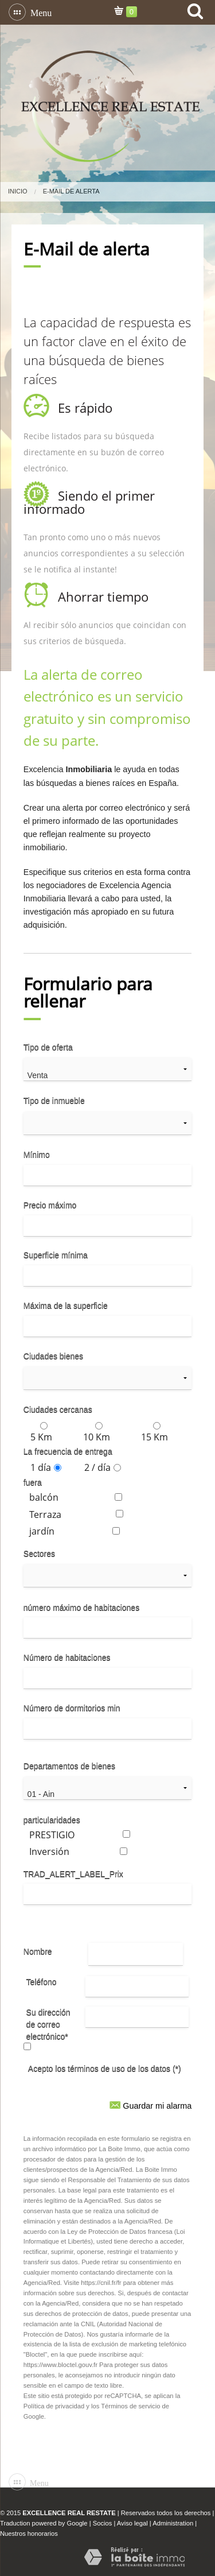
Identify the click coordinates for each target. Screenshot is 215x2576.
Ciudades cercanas (58, 1409)
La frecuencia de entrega (68, 1451)
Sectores (39, 1553)
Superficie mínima (56, 1255)
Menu (39, 12)
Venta (107, 1075)
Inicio (18, 191)
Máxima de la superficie (66, 1305)
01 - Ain (107, 1794)
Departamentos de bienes (69, 1766)
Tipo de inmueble (54, 1100)
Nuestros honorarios (29, 2533)
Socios (102, 2523)
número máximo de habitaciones (81, 1607)
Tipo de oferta (48, 1047)
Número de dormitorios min (72, 1708)
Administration (173, 2523)
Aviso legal (132, 2523)
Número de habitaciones (67, 1657)
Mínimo (37, 1154)
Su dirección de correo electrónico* (48, 2024)
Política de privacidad (54, 2406)
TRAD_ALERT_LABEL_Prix (73, 1873)
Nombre (38, 1951)
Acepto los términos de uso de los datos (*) (104, 2068)
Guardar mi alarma (150, 2104)
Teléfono (41, 1981)
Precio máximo (50, 1205)
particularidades (52, 1819)
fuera (33, 1482)
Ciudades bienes (53, 1356)
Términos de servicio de (135, 2406)
